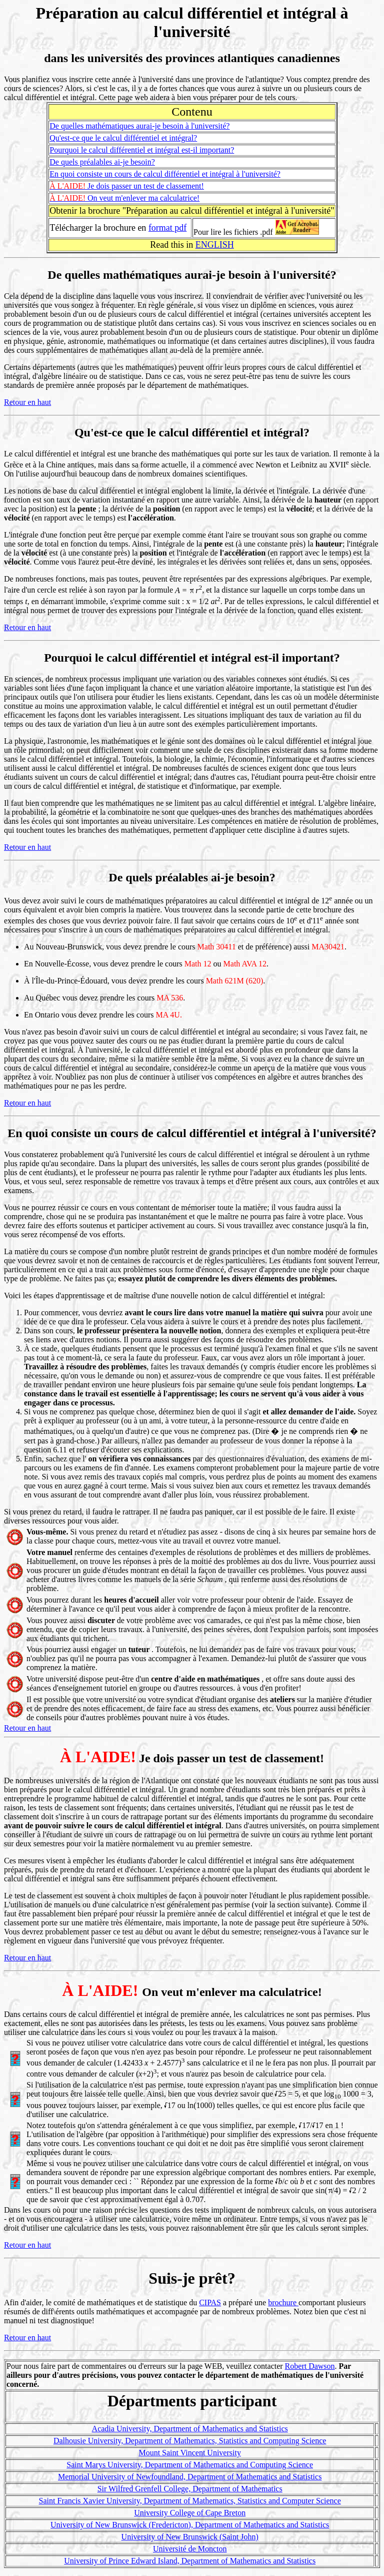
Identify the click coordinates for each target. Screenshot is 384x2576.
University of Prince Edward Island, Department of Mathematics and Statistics (190, 2560)
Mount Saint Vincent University (189, 2452)
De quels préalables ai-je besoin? (102, 162)
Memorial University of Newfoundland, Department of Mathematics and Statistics (190, 2476)
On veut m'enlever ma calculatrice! (125, 198)
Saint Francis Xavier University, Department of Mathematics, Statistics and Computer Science (190, 2500)
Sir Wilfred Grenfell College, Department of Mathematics (190, 2488)
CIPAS (210, 2302)
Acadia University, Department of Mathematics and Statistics (190, 2428)
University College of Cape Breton (190, 2512)
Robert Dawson (310, 2366)
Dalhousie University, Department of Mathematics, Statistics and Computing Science (190, 2440)
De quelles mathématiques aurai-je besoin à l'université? (140, 126)
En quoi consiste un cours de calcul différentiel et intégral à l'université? (165, 174)
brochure (283, 2302)
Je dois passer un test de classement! (127, 186)
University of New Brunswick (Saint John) (190, 2536)
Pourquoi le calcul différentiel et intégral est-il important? (142, 150)
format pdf (167, 228)
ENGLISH (215, 245)
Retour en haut (27, 402)
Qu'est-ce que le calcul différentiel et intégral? (123, 138)
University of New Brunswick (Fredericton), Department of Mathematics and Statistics (189, 2524)
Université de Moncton (190, 2548)
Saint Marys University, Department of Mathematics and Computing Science (189, 2464)
